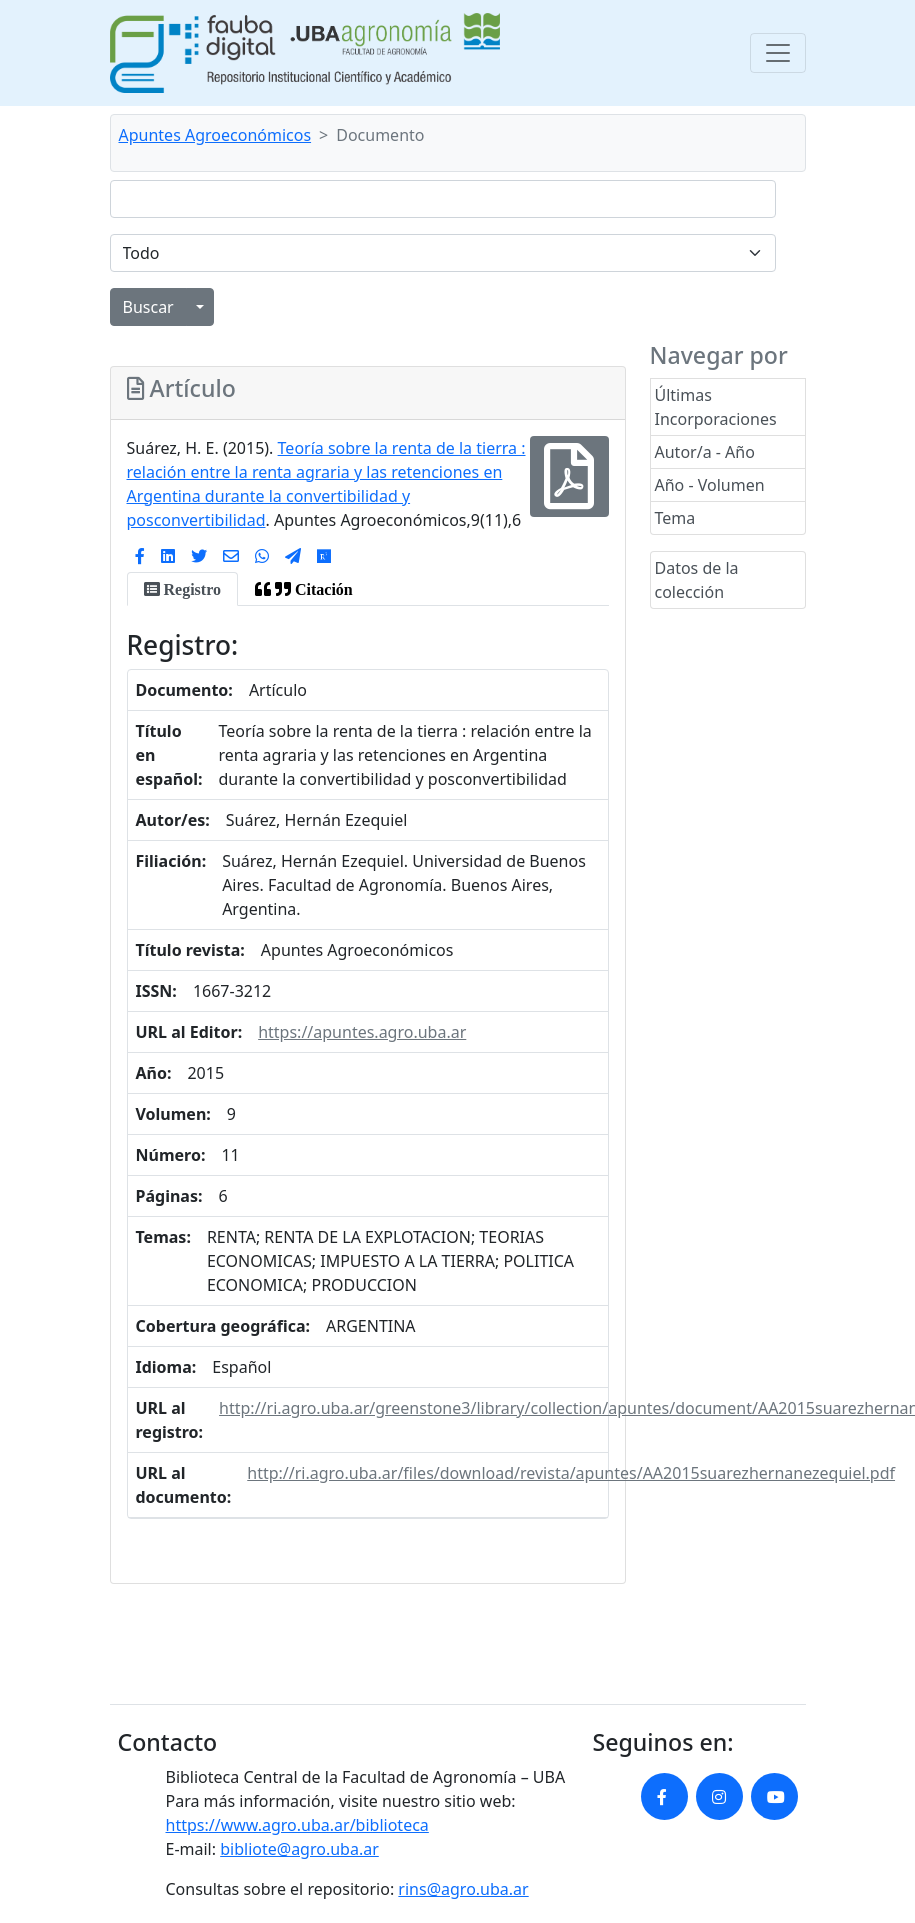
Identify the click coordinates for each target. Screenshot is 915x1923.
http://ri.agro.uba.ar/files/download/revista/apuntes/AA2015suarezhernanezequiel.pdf (571, 1473)
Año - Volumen (710, 485)
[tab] (182, 589)
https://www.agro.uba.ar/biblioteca (297, 1825)
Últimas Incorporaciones (716, 407)
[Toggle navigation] (778, 53)
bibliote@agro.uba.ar (299, 1849)
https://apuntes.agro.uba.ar (362, 1032)
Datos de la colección (697, 580)
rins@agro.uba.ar (463, 1889)
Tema (675, 518)
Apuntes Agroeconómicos (215, 135)
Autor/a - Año (705, 452)
